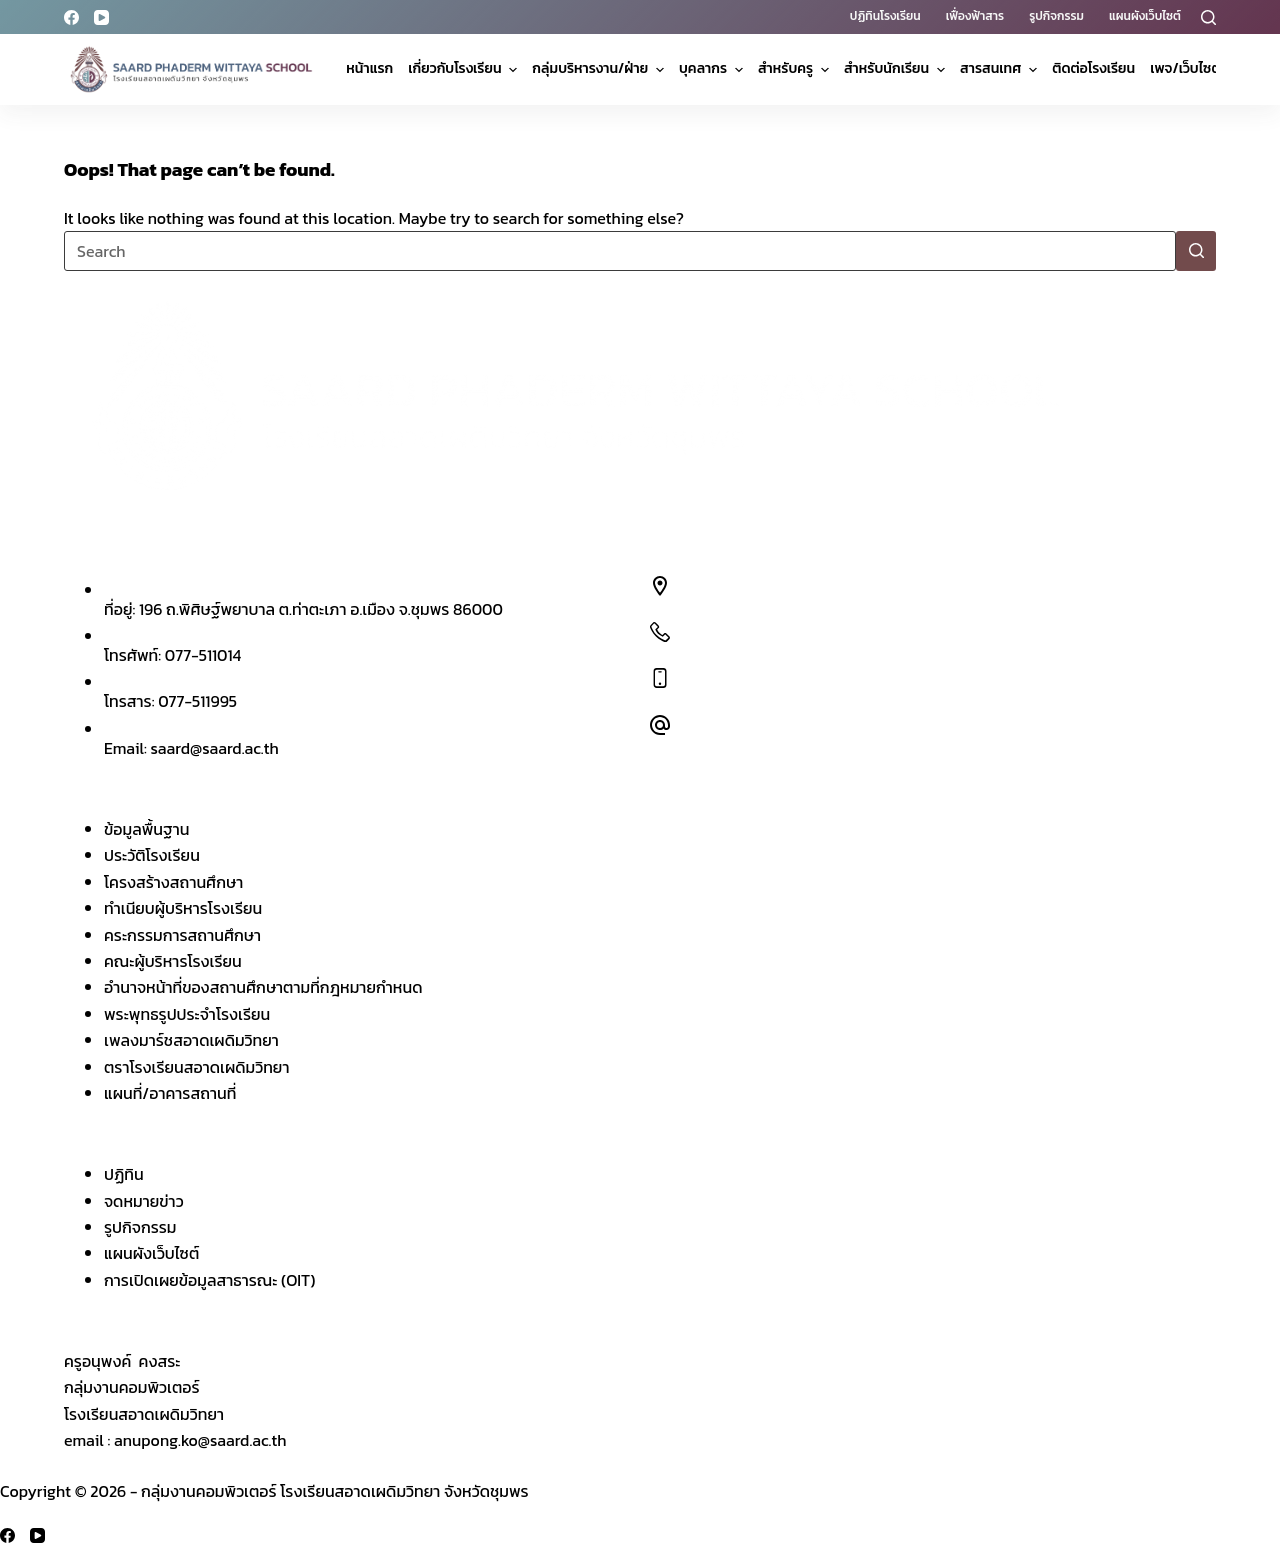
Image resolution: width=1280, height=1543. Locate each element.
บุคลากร (713, 68)
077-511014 (203, 655)
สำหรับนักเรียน (897, 68)
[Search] (1208, 17)
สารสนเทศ (1001, 68)
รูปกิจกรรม (1056, 16)
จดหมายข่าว (144, 1201)
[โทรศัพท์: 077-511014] (660, 632)
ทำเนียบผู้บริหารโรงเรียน (183, 908)
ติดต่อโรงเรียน (1093, 68)
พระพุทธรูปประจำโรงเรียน (187, 1014)
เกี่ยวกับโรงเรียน (465, 68)
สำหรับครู (796, 68)
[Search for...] (620, 251)
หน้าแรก (369, 68)
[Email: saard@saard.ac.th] (660, 725)
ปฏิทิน (124, 1174)
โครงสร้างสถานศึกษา (173, 882)
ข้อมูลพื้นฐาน (146, 829)
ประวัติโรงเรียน (152, 855)
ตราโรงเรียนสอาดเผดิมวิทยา (196, 1067)
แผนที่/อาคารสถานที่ (170, 1093)
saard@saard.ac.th (215, 748)
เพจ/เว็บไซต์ (1195, 68)
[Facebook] (71, 17)
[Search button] (1196, 251)
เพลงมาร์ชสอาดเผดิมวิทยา (191, 1040)
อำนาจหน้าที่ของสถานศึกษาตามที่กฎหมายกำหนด (263, 987)
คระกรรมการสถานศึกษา (182, 935)
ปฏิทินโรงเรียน (885, 16)
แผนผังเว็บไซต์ (1145, 16)
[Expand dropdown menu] (513, 70)
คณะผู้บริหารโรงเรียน (173, 961)
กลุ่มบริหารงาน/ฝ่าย (600, 68)
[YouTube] (101, 17)
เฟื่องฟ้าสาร (975, 16)
